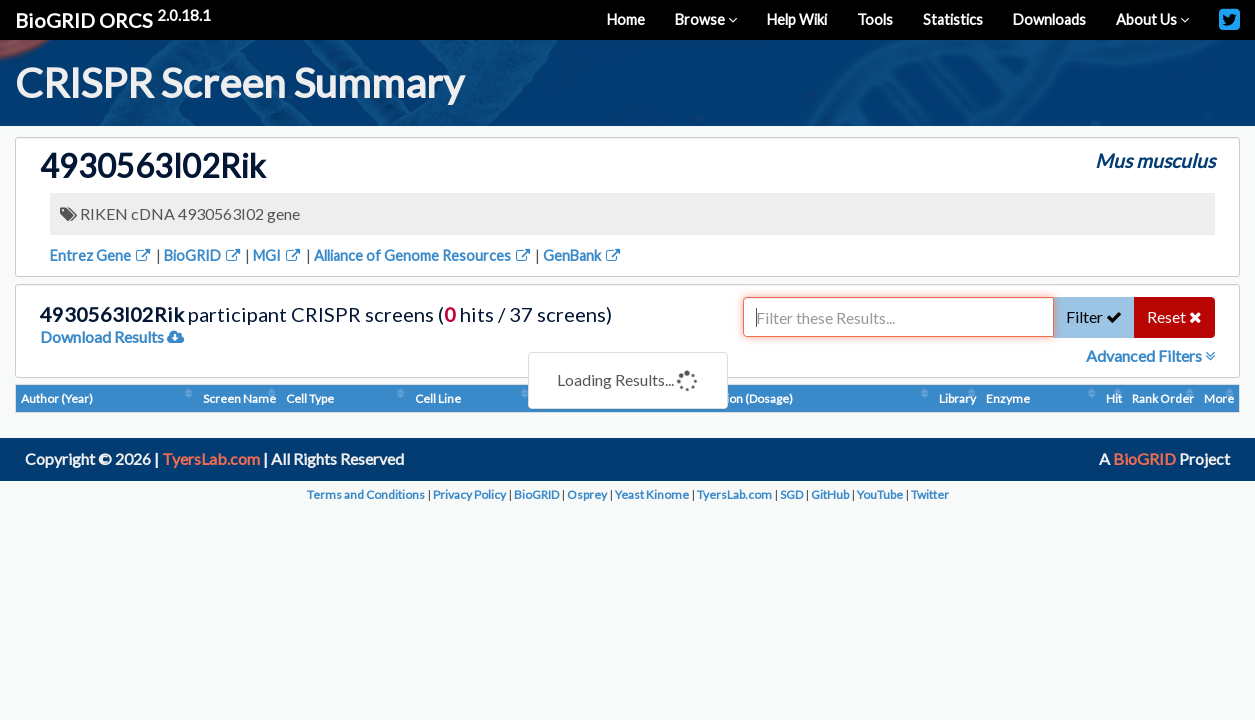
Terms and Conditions (366, 494)
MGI (278, 255)
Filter (1094, 316)
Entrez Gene (101, 255)
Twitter (930, 494)
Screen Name (239, 398)
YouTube (880, 494)
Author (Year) (57, 398)
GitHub (830, 494)
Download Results (112, 336)
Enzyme (1008, 398)
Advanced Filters (1150, 355)
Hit (1114, 398)
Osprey (587, 494)
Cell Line (438, 398)
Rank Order (1163, 398)
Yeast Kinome (652, 494)
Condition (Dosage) (741, 398)
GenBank (583, 255)
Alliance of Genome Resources (423, 255)
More (1219, 398)
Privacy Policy (469, 494)
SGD (791, 494)
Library (957, 398)
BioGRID (203, 255)
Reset (1174, 316)
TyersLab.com (211, 458)
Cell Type (310, 398)
